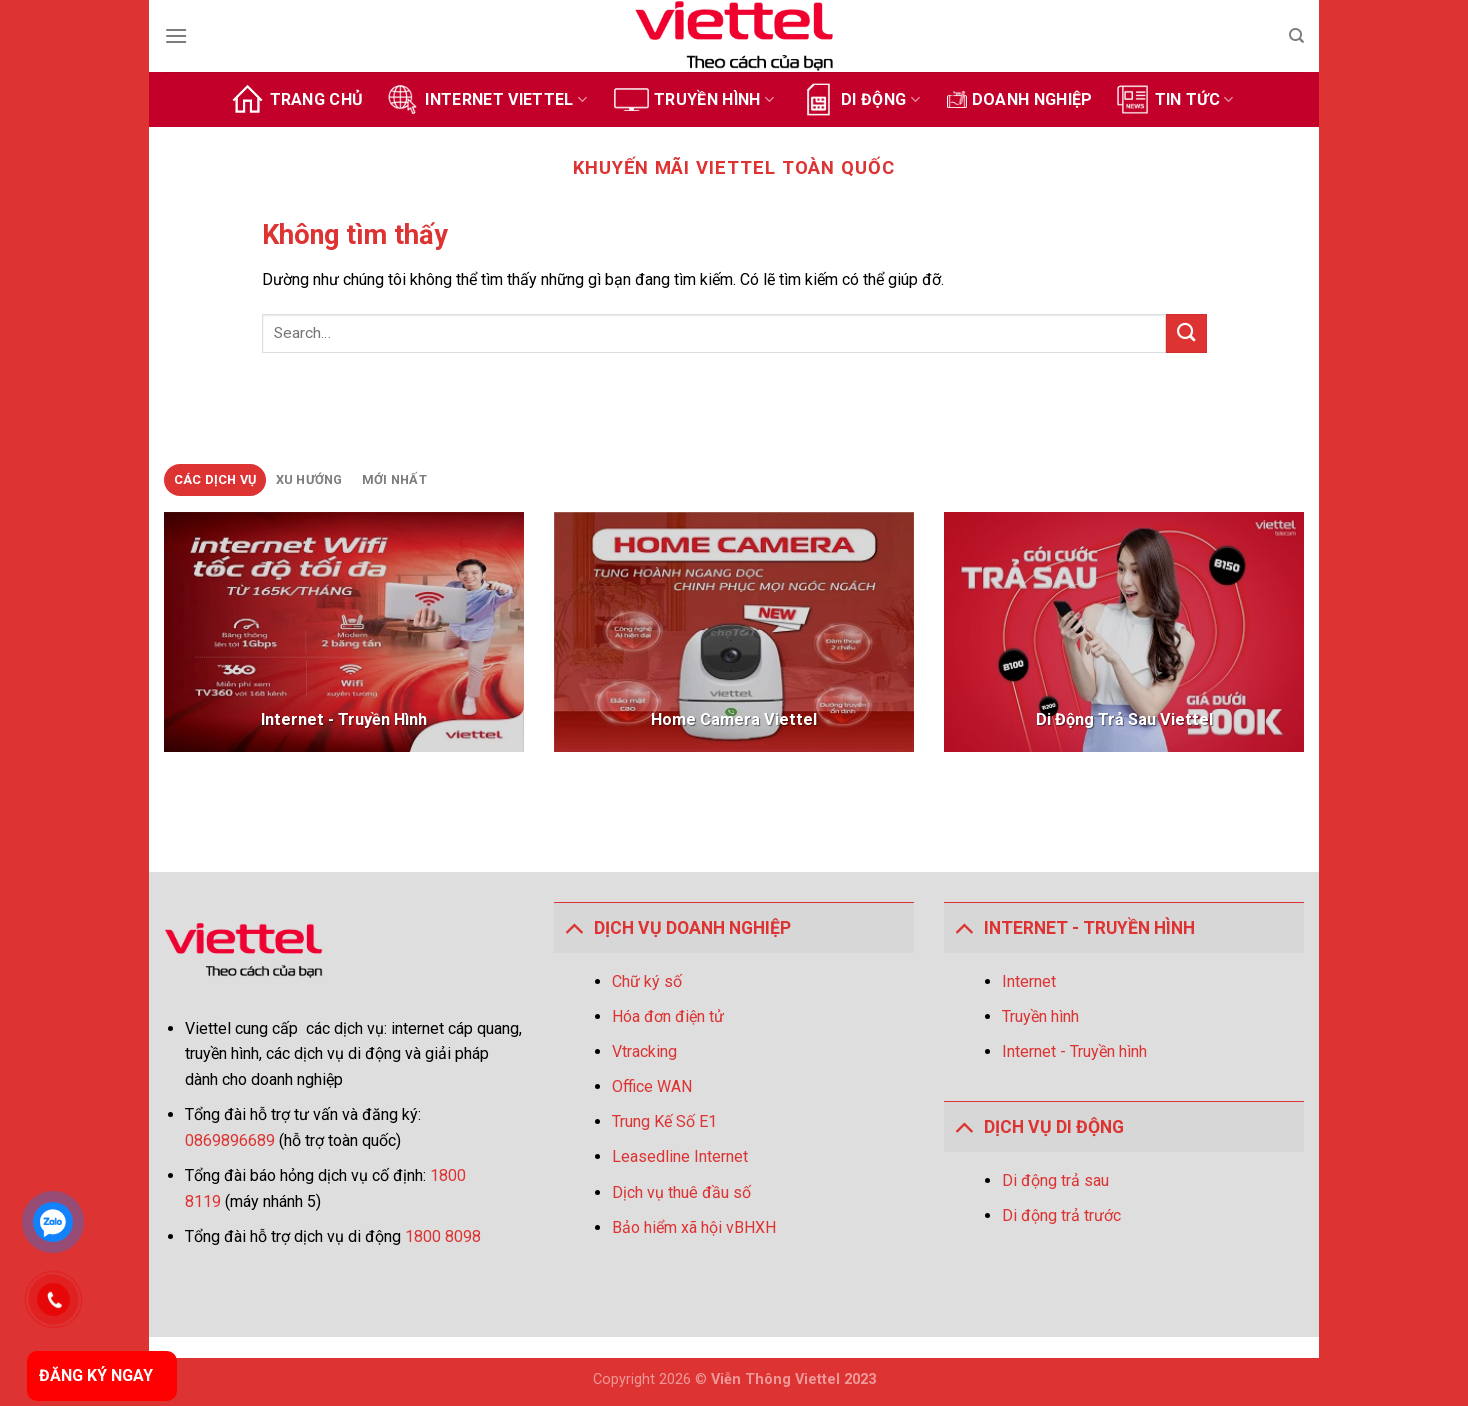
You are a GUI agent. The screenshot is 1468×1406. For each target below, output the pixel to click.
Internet (1029, 981)
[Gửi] (1186, 333)
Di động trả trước (1061, 1215)
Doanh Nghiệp (1020, 99)
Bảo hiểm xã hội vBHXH (694, 1227)
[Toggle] (573, 927)
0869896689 (232, 1140)
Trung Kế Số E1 (664, 1121)
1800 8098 (443, 1236)
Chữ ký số (647, 981)
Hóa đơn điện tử (668, 1016)
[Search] (1296, 36)
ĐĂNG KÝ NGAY (96, 1375)
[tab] (215, 480)
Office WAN (652, 1086)
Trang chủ (297, 99)
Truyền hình (694, 99)
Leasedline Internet (680, 1156)
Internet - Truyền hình (1074, 1051)
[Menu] (176, 35)
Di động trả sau (1055, 1180)
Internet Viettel (486, 99)
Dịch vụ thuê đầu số (681, 1192)
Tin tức (1174, 99)
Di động (860, 99)
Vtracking (644, 1051)
